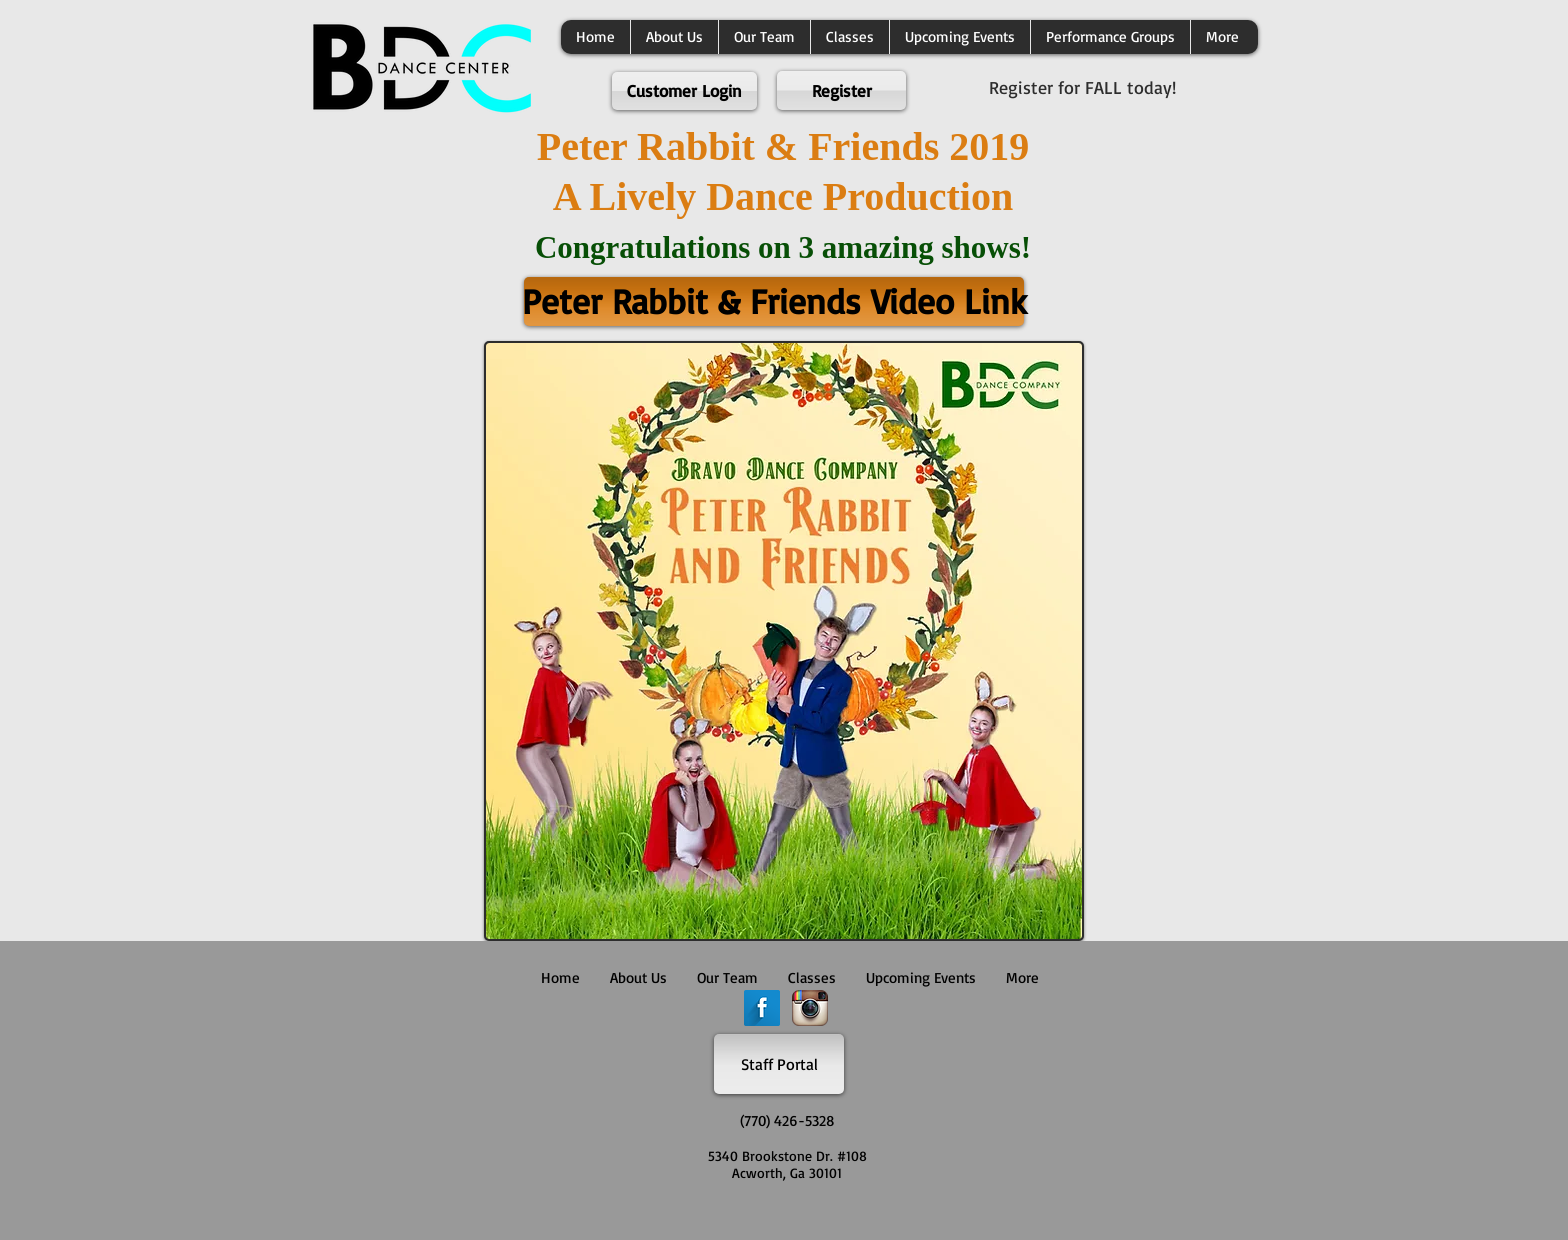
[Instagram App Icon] (810, 1008)
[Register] (841, 90)
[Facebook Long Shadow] (762, 1008)
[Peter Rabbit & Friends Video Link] (774, 301)
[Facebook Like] (779, 1215)
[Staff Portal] (779, 1064)
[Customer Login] (684, 91)
